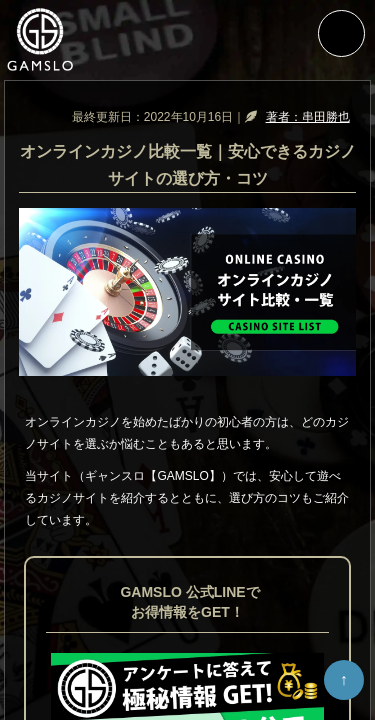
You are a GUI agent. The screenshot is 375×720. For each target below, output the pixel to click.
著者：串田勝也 (308, 117)
